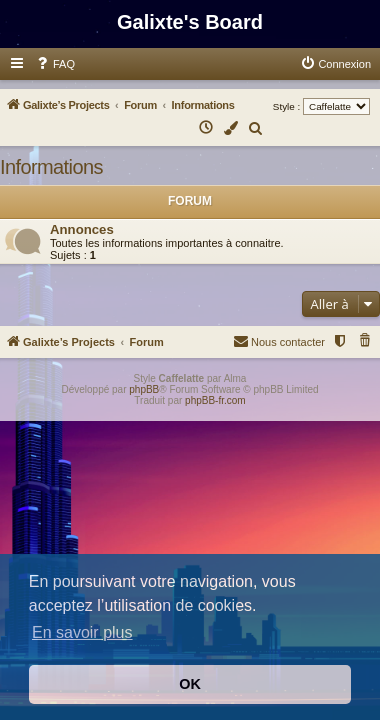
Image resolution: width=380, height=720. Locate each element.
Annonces (82, 229)
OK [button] (190, 684)
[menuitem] (55, 64)
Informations (51, 167)
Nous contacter (279, 340)
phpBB (144, 389)
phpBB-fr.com (215, 400)
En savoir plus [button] (82, 632)
